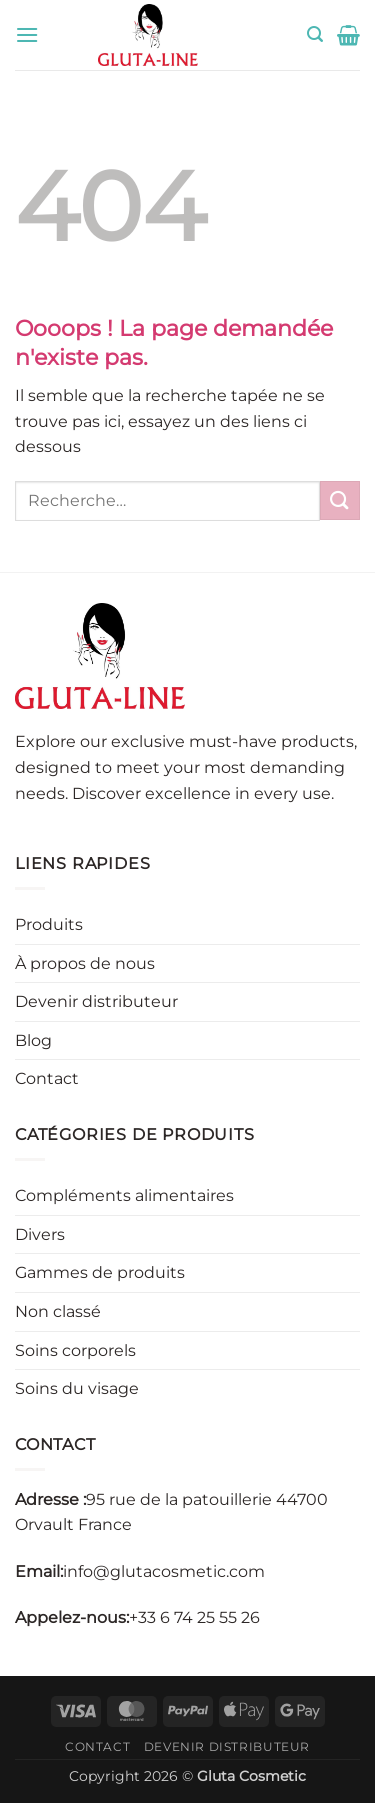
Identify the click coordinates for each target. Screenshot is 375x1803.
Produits (49, 924)
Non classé (58, 1311)
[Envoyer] (340, 500)
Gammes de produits (100, 1272)
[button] (27, 34)
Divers (40, 1234)
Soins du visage (77, 1388)
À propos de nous (85, 963)
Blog (33, 1040)
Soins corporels (75, 1350)
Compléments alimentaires (124, 1195)
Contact (47, 1078)
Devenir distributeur (96, 1001)
